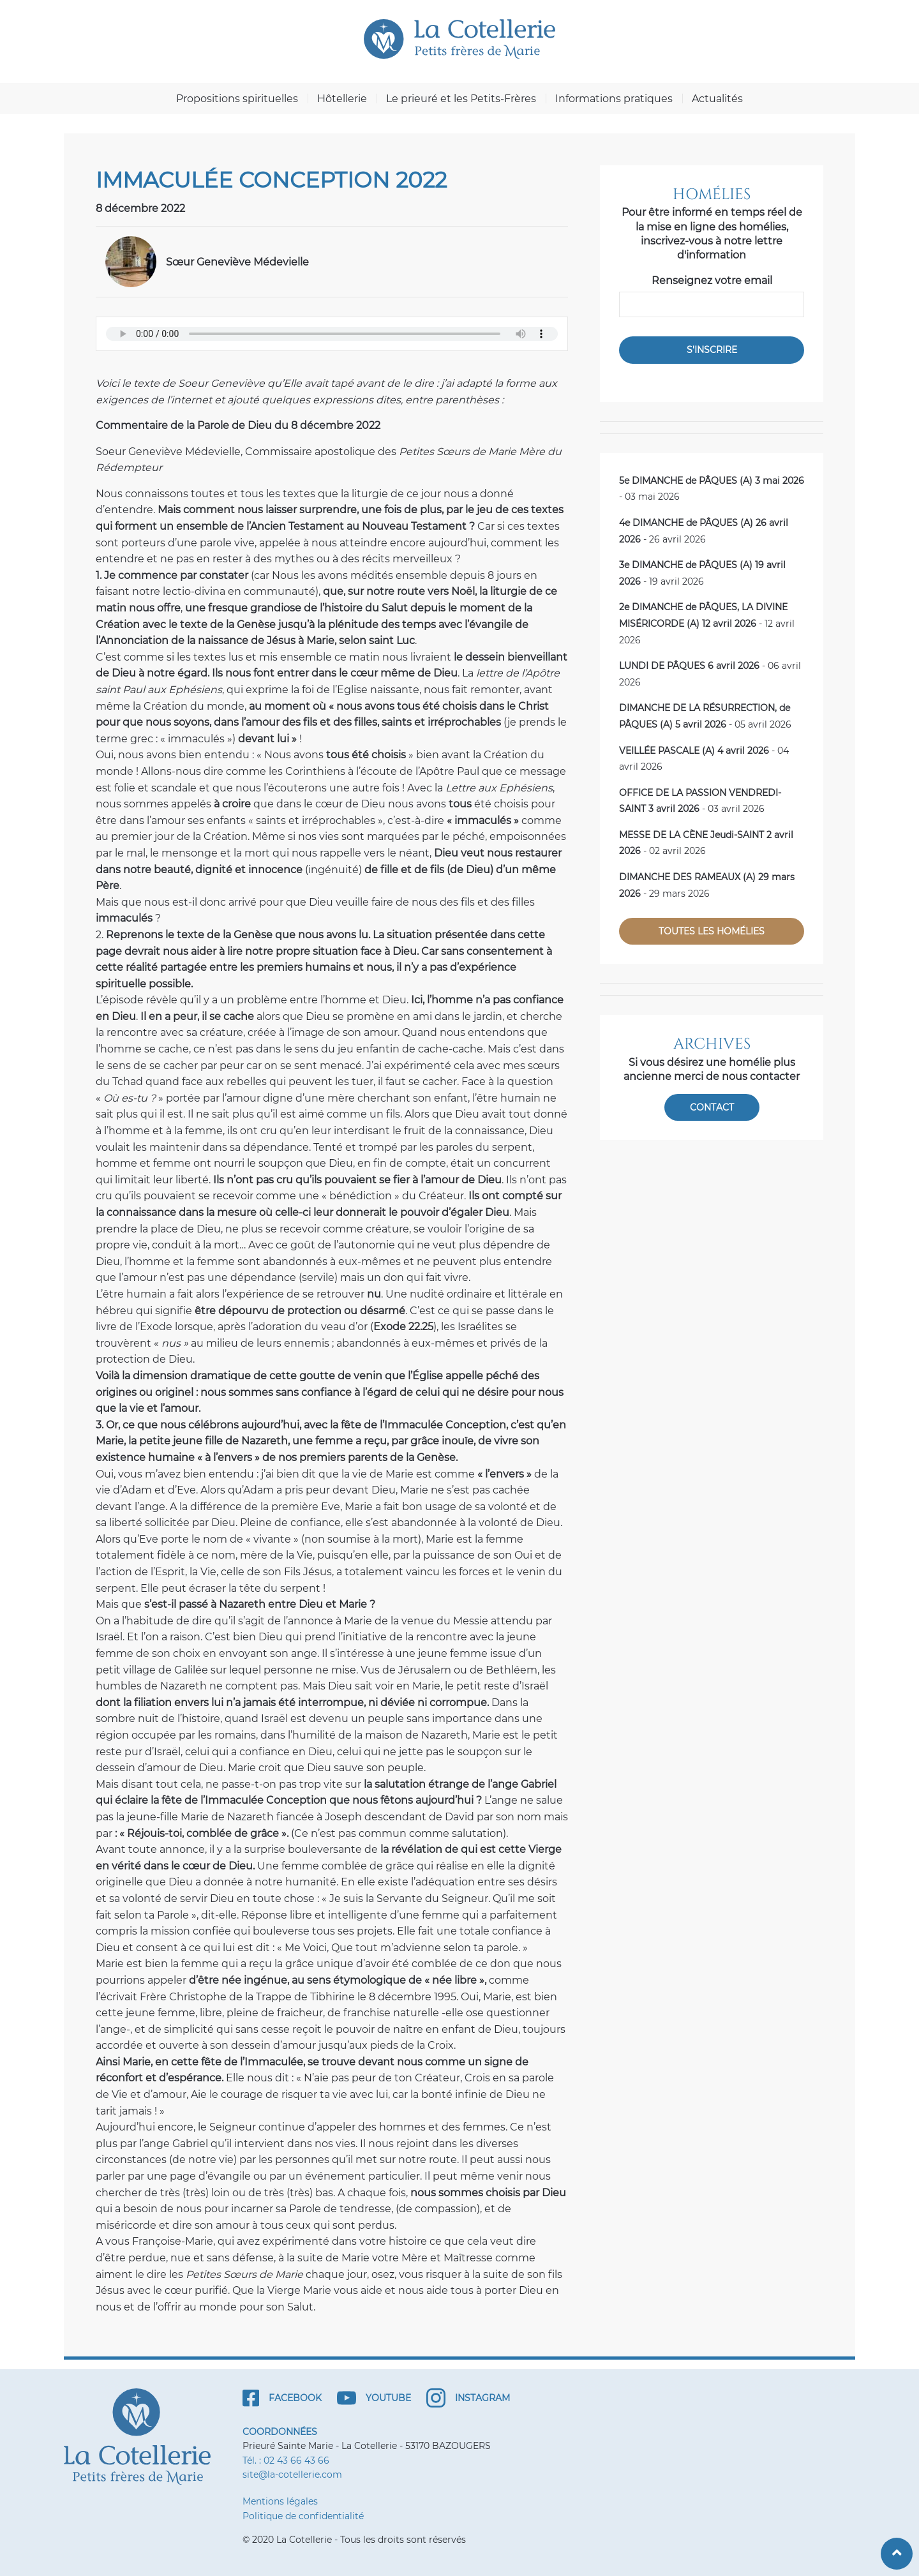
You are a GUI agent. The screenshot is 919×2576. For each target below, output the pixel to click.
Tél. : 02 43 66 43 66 (286, 2460)
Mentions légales (280, 2501)
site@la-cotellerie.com (292, 2474)
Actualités (717, 99)
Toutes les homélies (712, 931)
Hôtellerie (342, 99)
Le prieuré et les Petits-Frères (461, 99)
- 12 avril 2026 (707, 623)
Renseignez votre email (712, 280)
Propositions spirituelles (237, 99)
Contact (712, 1107)
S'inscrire (712, 350)
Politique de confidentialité (303, 2516)
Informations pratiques (614, 99)
